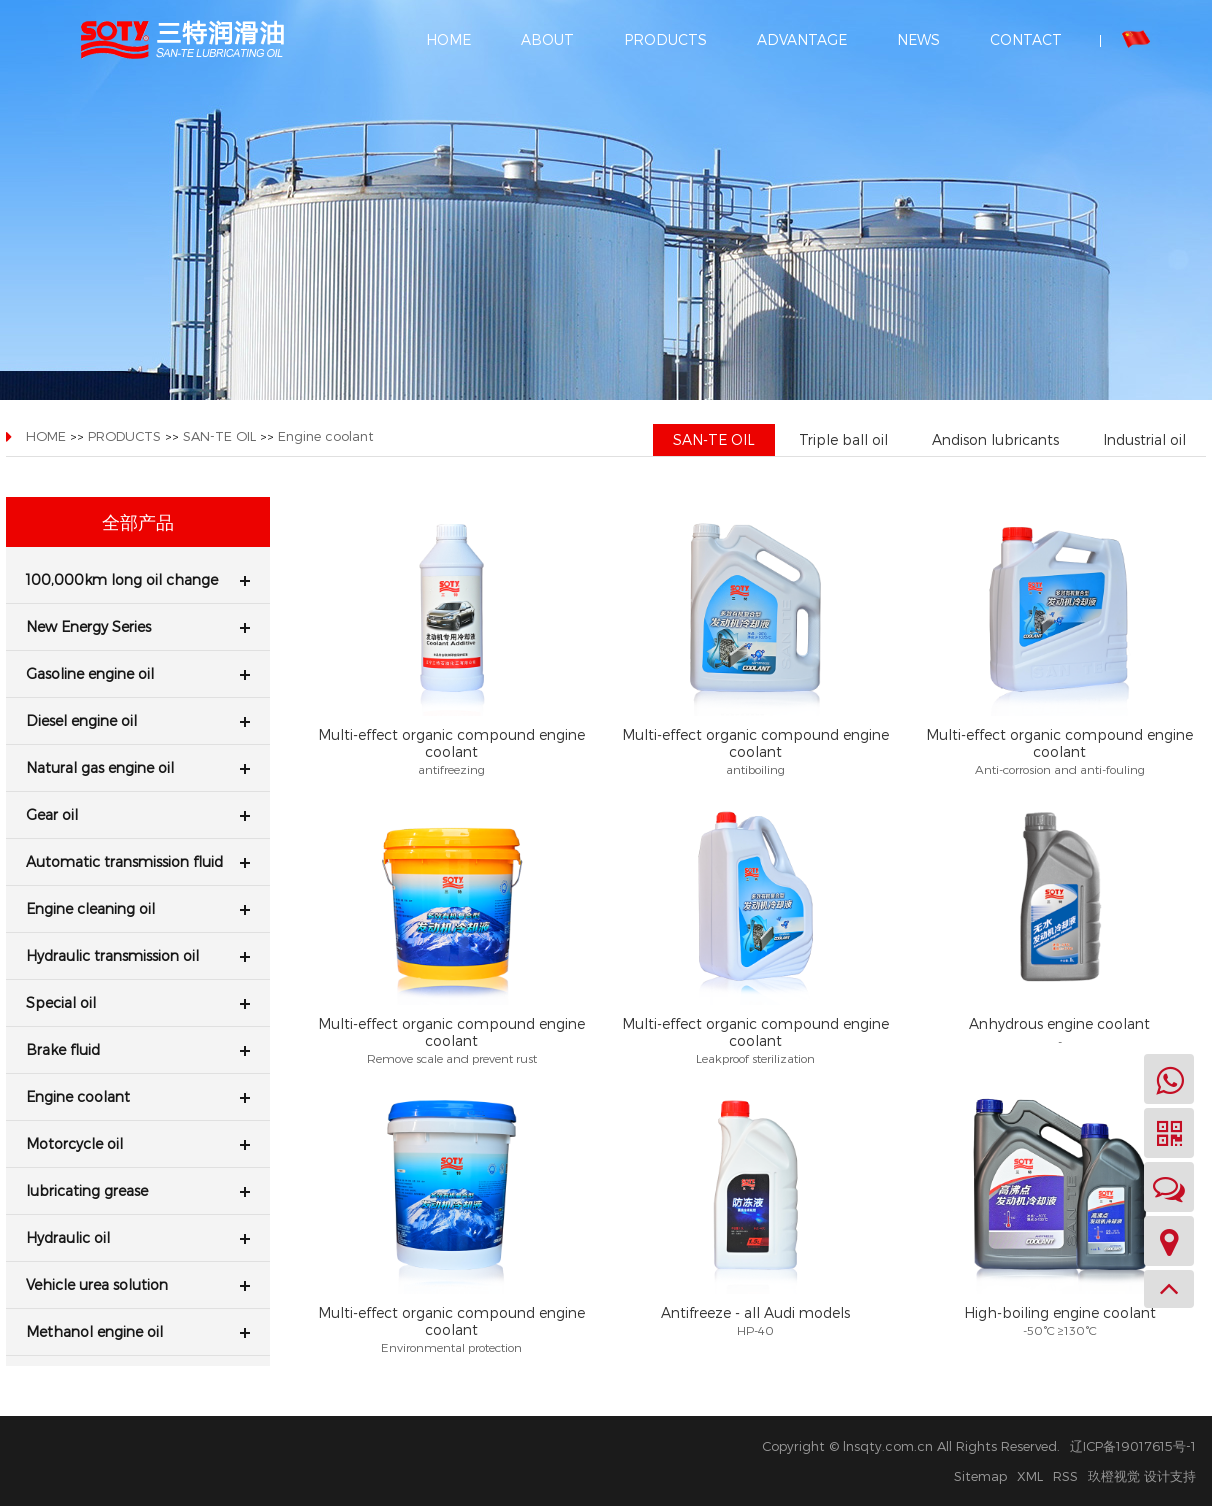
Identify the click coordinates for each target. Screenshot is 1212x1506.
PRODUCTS (665, 39)
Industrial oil (1144, 439)
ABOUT (547, 39)
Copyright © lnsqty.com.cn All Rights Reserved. (911, 1446)
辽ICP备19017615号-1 (1133, 1446)
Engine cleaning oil (138, 908)
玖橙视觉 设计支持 (1142, 1476)
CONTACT (1026, 39)
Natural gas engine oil (138, 767)
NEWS (918, 39)
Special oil (138, 1002)
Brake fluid (138, 1049)
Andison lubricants (995, 439)
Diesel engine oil (138, 720)
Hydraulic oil (138, 1237)
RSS (1065, 1476)
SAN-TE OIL (219, 436)
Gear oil (138, 814)
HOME (448, 39)
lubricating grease (138, 1190)
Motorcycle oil (138, 1143)
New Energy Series (138, 626)
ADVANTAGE (802, 39)
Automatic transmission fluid (138, 861)
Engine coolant (326, 436)
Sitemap (980, 1476)
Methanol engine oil (138, 1331)
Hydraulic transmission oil (138, 955)
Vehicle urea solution (138, 1284)
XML (1030, 1476)
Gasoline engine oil (138, 673)
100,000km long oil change (138, 579)
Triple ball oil (843, 439)
